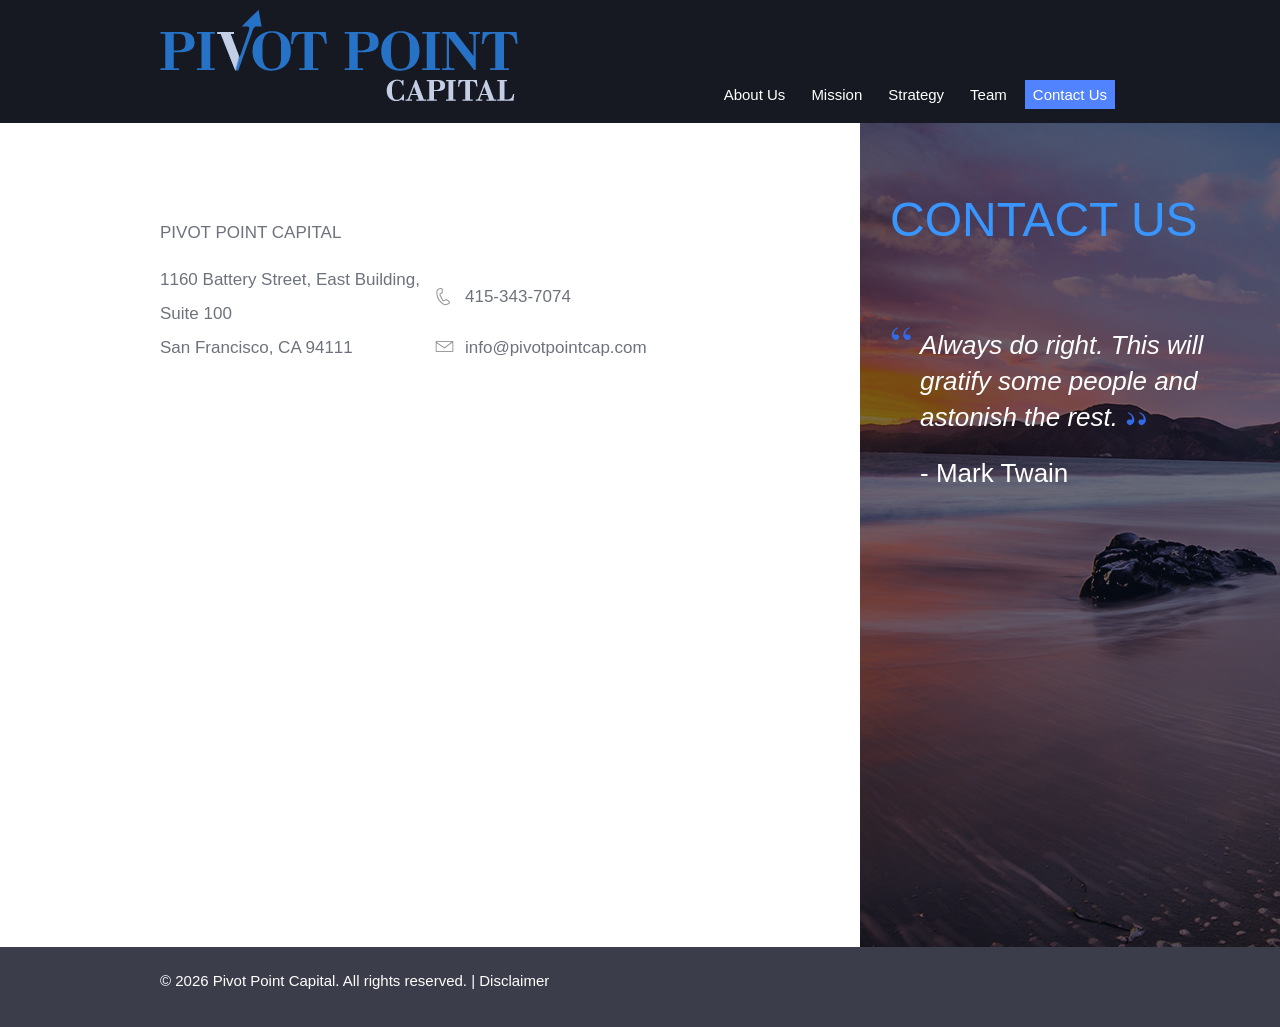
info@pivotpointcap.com (556, 347)
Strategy (916, 94)
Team (988, 94)
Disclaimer (514, 980)
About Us (755, 94)
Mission (836, 94)
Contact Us (1070, 94)
